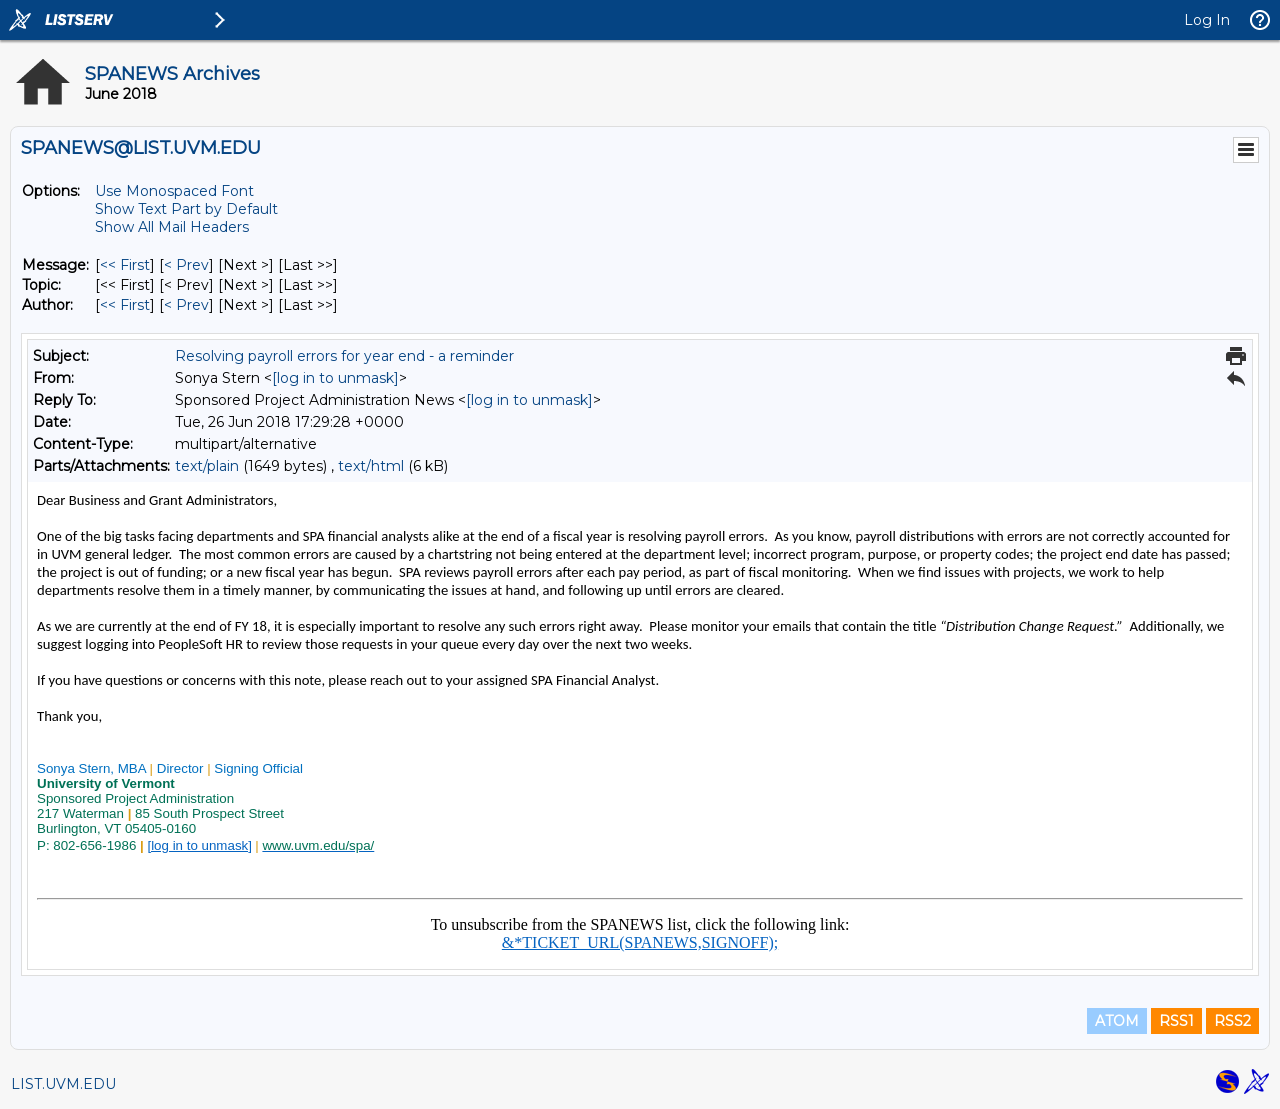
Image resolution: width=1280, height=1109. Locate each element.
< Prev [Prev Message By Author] (186, 305)
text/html (371, 466)
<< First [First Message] (125, 265)
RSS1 (1176, 1021)
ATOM (1117, 1021)
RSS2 (1232, 1021)
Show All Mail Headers (172, 227)
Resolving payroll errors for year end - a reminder (344, 356)
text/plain (207, 466)
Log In (1207, 20)
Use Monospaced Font (174, 191)
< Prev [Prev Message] (186, 265)
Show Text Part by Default (186, 209)
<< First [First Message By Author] (125, 305)
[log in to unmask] (335, 378)
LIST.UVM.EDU (63, 1084)
